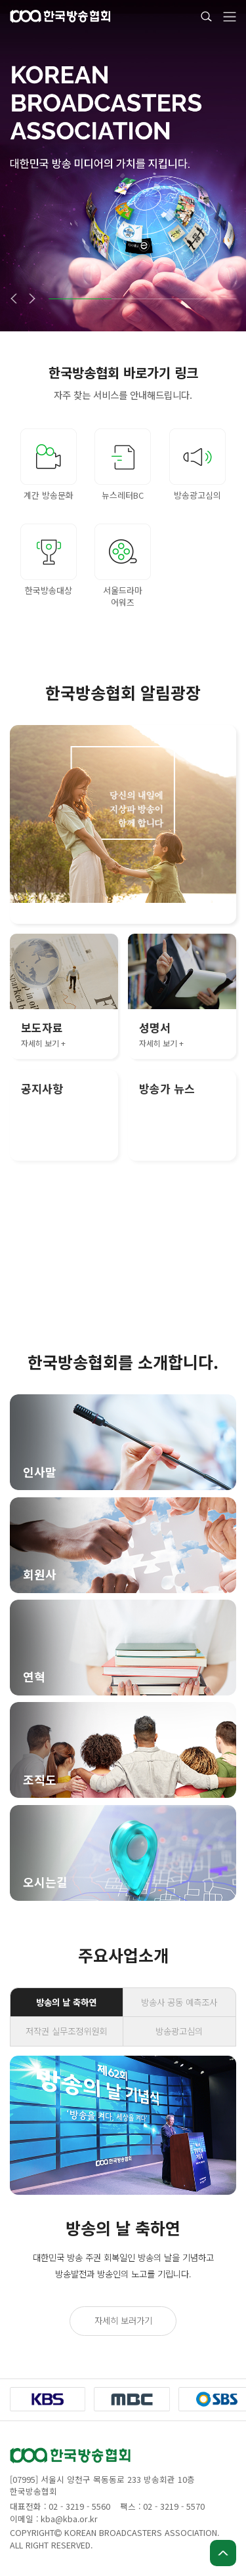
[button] (13, 298)
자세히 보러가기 (123, 2320)
